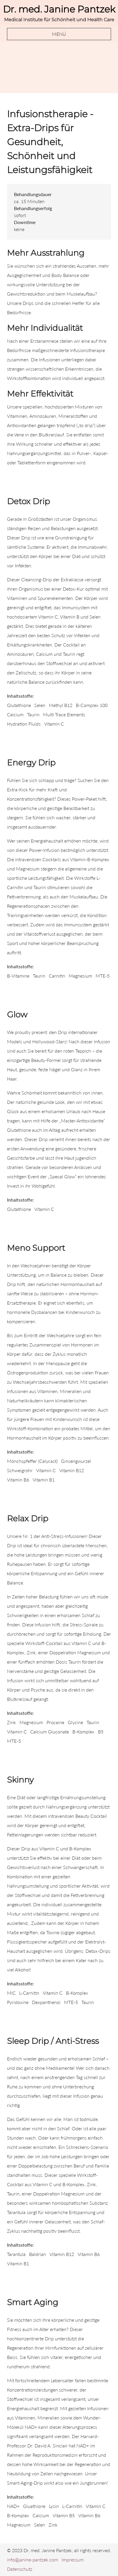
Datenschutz (19, 2569)
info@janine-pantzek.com (32, 2559)
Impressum (73, 2559)
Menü (59, 34)
